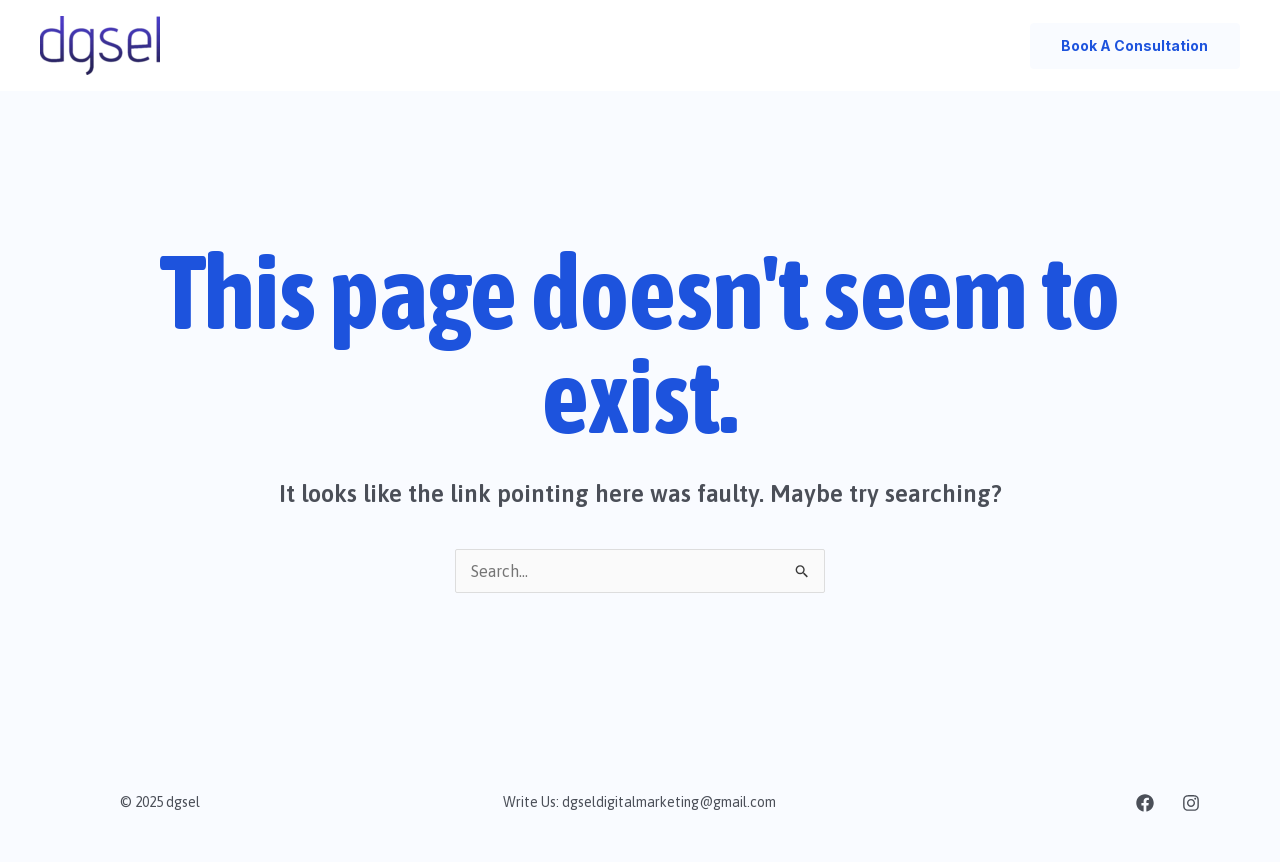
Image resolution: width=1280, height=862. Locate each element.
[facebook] (1145, 803)
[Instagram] (1191, 803)
